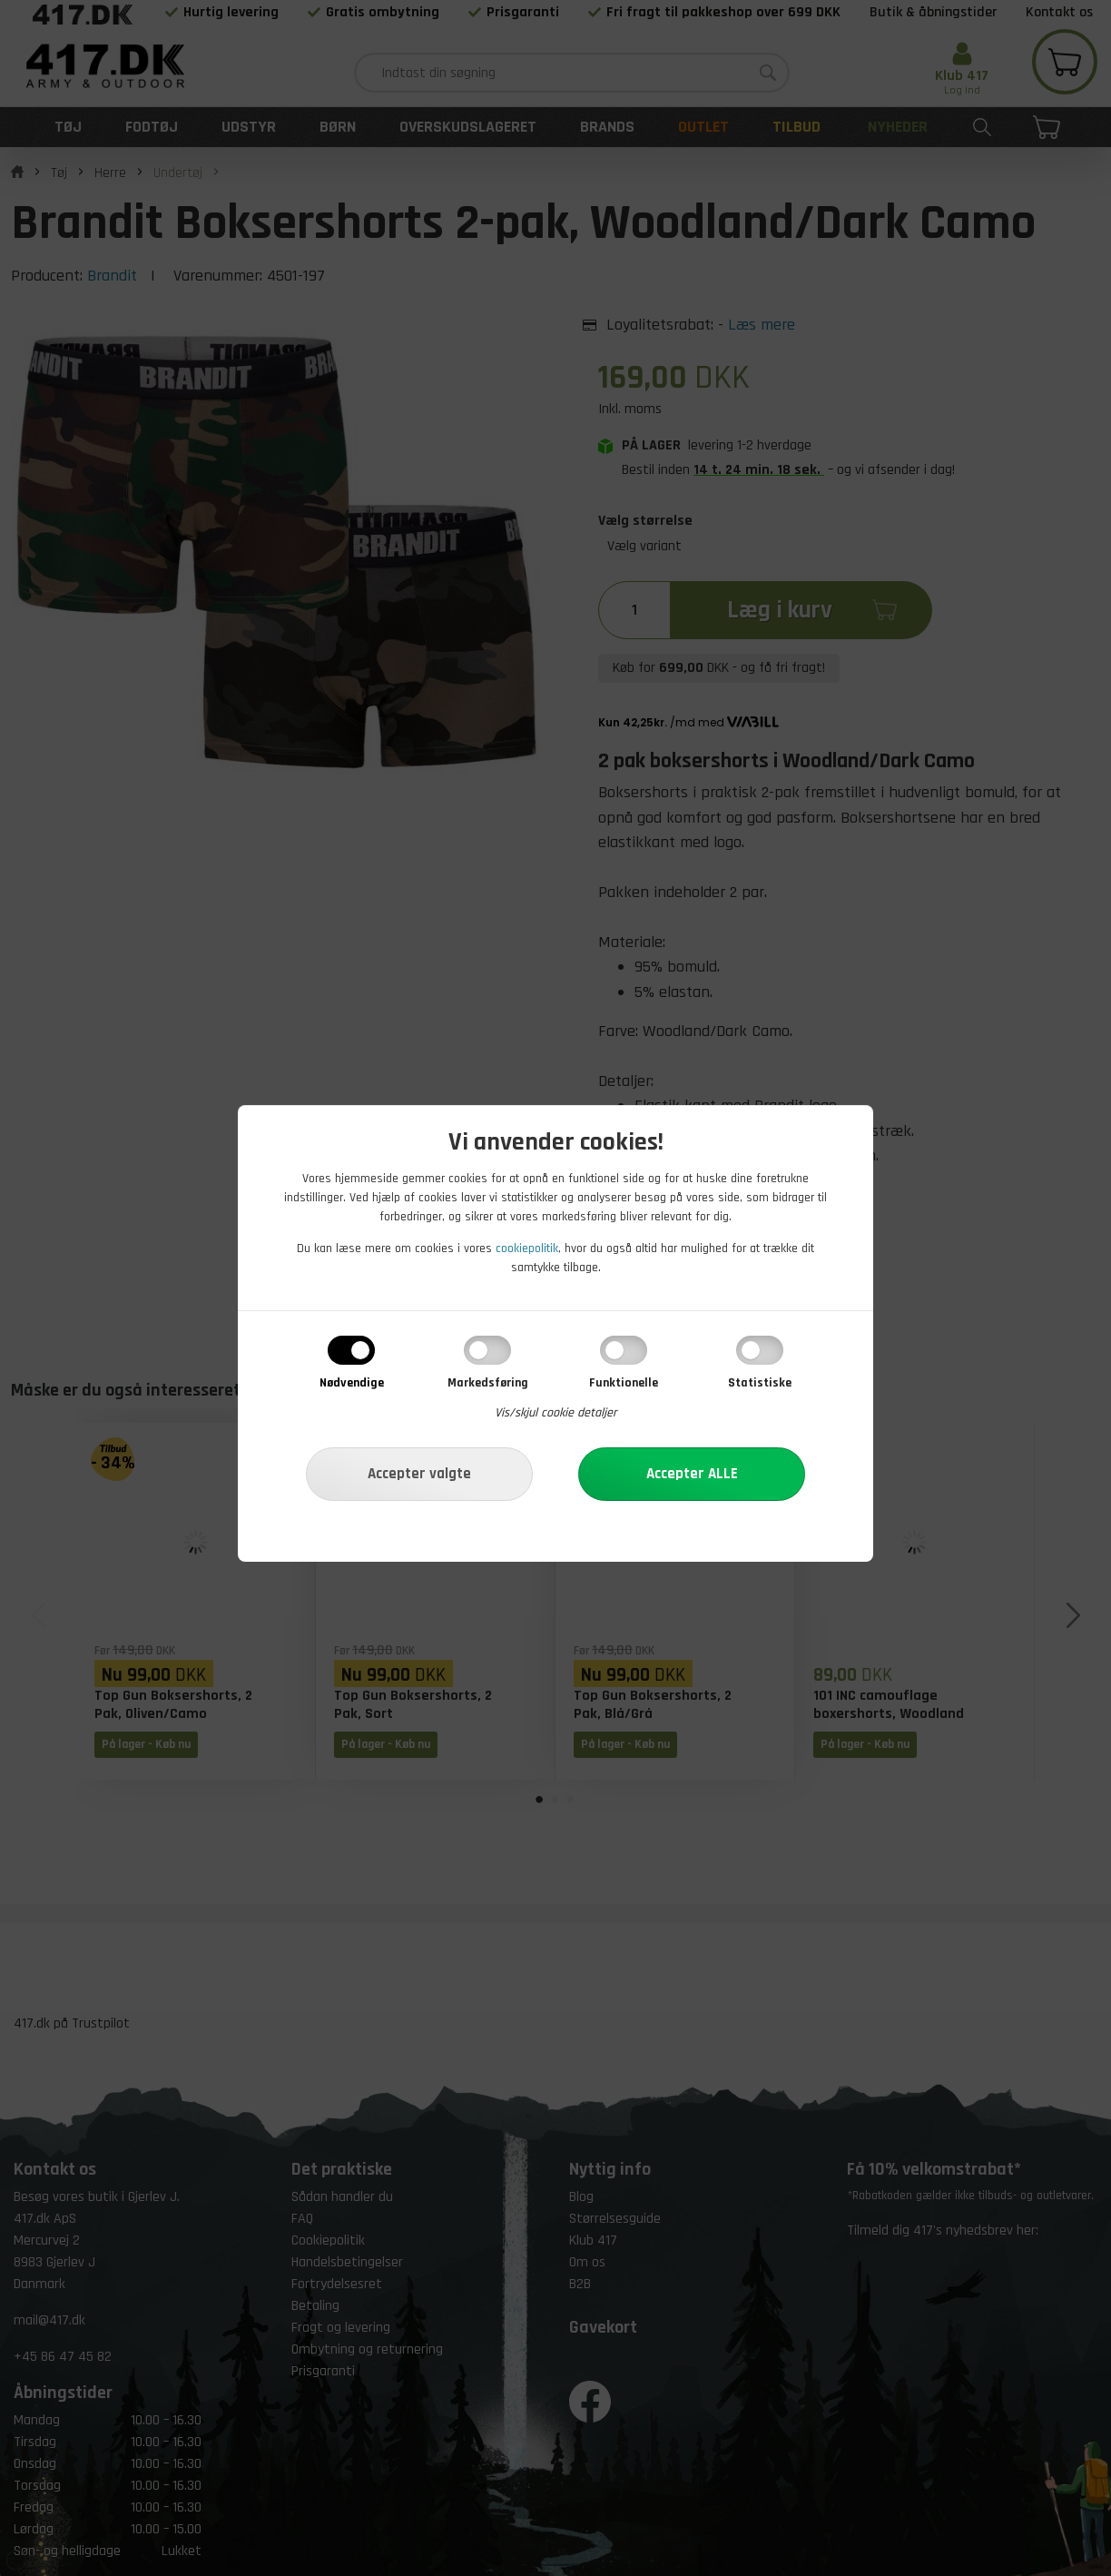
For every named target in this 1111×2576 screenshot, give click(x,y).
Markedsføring (487, 1383)
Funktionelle (623, 1383)
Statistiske (759, 1383)
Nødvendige (352, 1383)
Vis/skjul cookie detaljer (556, 1413)
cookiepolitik (527, 1248)
